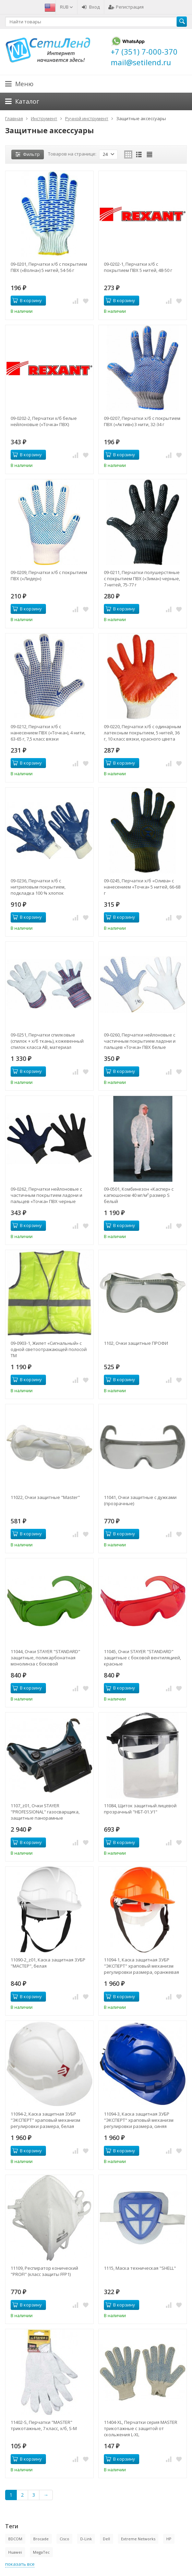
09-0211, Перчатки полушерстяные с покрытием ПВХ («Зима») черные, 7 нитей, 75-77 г (142, 578)
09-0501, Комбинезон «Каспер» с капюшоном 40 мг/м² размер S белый (138, 1195)
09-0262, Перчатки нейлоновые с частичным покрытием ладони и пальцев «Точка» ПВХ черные (46, 1195)
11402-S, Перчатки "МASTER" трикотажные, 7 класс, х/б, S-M (44, 2425)
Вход (91, 7)
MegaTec (41, 2552)
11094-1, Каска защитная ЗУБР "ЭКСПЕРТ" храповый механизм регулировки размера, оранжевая (141, 1966)
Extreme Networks (138, 2538)
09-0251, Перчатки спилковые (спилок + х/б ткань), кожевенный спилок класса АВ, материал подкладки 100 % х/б (47, 1041)
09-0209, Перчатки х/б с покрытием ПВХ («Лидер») (49, 575)
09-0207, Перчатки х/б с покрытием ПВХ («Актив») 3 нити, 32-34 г (142, 421)
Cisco (64, 2538)
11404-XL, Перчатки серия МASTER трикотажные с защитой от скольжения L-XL (140, 2428)
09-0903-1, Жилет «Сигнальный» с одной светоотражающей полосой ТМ (49, 1349)
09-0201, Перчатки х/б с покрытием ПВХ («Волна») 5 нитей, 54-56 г (49, 267)
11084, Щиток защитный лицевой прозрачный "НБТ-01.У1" (140, 1808)
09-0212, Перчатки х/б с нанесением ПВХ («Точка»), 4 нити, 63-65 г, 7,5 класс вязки (48, 732)
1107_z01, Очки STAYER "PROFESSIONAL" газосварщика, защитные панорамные (45, 1811)
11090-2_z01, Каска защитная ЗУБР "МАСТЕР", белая (48, 1963)
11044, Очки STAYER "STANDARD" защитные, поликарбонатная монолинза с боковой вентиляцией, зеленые (45, 1657)
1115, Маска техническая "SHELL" (140, 2268)
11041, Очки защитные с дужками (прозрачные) (140, 1500)
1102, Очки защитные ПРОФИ (136, 1343)
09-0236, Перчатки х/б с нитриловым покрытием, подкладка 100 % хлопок (38, 887)
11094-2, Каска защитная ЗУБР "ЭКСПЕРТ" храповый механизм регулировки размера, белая (45, 2120)
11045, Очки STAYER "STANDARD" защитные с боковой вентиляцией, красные (142, 1657)
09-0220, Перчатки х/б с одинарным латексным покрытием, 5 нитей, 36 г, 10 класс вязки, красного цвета (142, 732)
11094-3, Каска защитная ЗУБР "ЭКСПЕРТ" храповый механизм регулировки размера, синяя (138, 2120)
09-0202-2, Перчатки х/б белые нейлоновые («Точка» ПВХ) (44, 421)
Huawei (15, 2552)
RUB (66, 7)
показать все (20, 2564)
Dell (106, 2538)
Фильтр (27, 154)
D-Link (86, 2538)
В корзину (27, 300)
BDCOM (15, 2538)
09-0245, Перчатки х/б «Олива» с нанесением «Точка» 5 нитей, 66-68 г (142, 887)
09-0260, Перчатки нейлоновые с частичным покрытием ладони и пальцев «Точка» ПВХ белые (140, 1041)
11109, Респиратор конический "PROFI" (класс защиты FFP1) (44, 2271)
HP (168, 2538)
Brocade (41, 2538)
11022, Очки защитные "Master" (45, 1497)
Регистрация (126, 7)
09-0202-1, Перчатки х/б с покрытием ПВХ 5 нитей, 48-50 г (138, 267)
